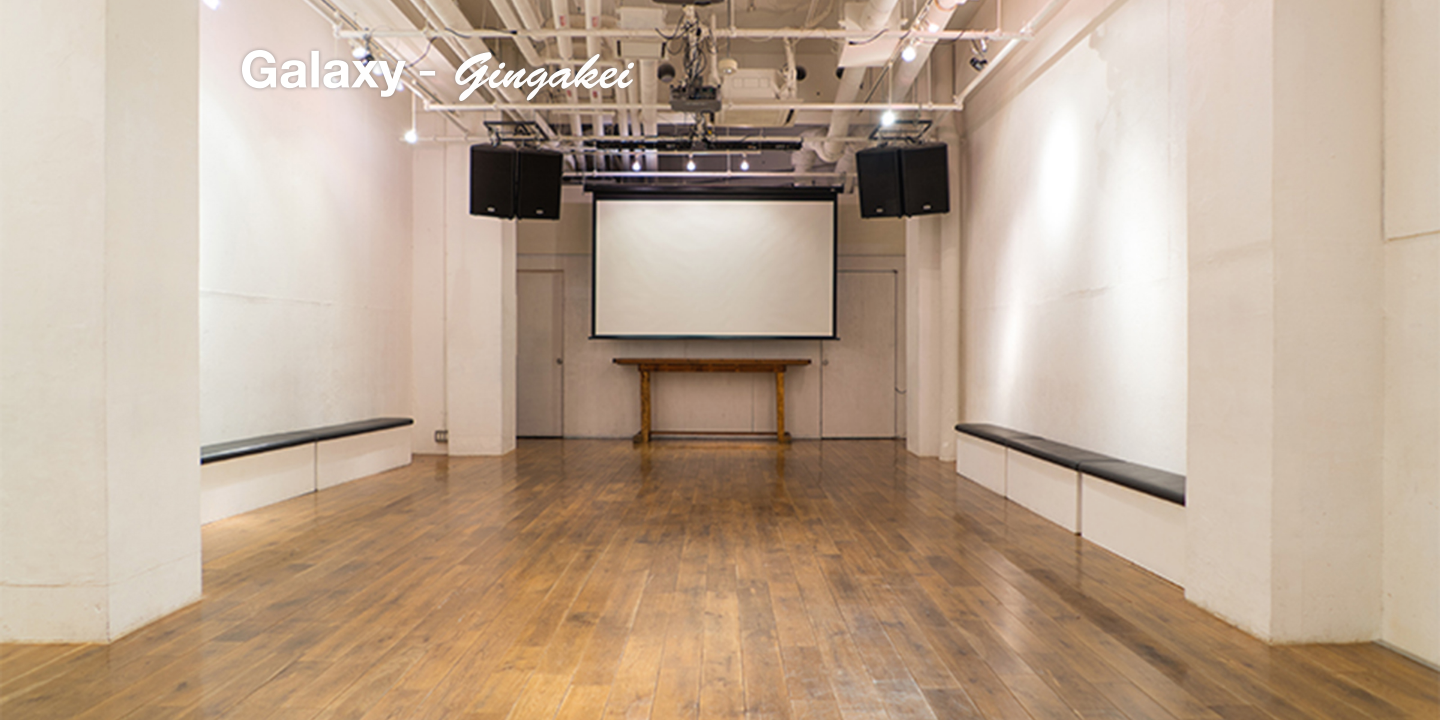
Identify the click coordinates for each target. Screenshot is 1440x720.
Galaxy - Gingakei (438, 76)
